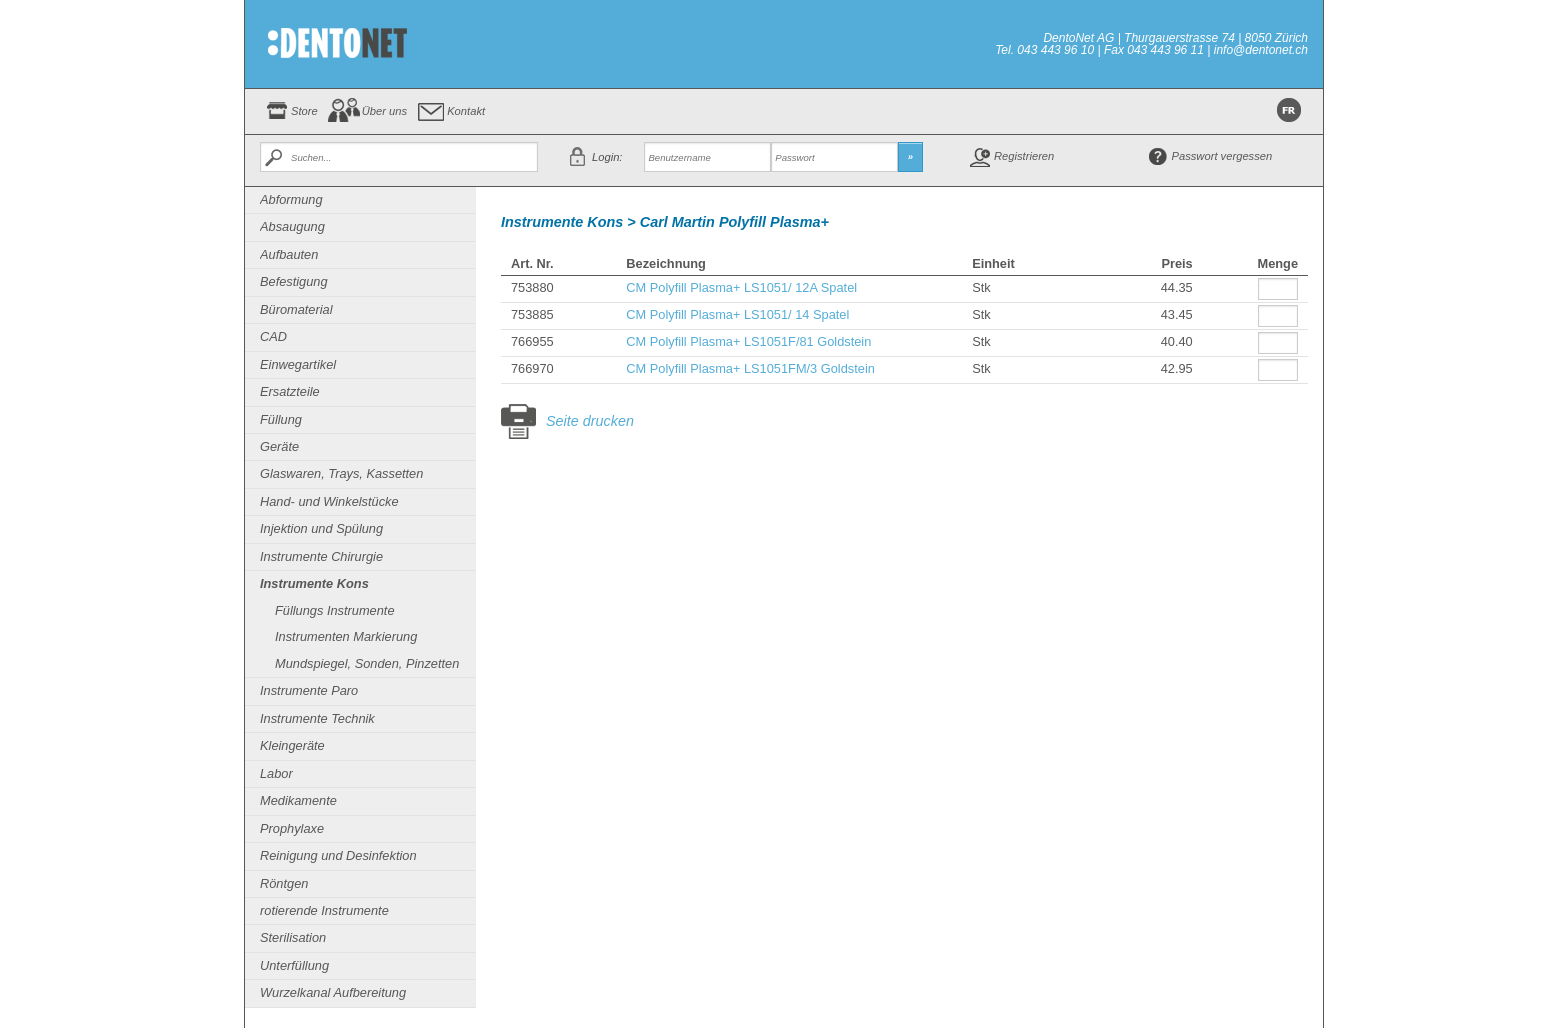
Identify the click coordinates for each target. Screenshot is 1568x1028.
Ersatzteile (290, 391)
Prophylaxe (292, 828)
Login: (607, 157)
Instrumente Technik (317, 718)
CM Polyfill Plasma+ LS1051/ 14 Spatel (737, 314)
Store (304, 111)
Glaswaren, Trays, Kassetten (341, 473)
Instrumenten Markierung (346, 636)
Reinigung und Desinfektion (338, 855)
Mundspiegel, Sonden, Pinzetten (367, 663)
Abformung (291, 199)
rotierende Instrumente (324, 910)
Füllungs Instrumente (335, 610)
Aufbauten (289, 254)
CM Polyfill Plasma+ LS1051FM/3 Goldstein (750, 368)
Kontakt (466, 111)
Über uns (384, 111)
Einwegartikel (298, 364)
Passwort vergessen (1222, 156)
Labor (276, 773)
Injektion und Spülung (321, 528)
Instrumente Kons (314, 583)
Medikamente (298, 800)
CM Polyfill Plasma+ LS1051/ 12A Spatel (741, 287)
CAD (273, 336)
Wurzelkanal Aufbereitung (333, 992)
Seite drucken (590, 421)
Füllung (281, 419)
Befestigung (294, 281)
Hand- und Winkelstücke (329, 501)
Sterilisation (293, 937)
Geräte (279, 446)
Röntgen (284, 883)
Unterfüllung (294, 965)
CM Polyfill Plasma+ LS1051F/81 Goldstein (748, 341)
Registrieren (1024, 156)
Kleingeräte (292, 745)
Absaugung (292, 226)
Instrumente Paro (309, 690)
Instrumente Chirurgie (321, 556)
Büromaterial (296, 309)
